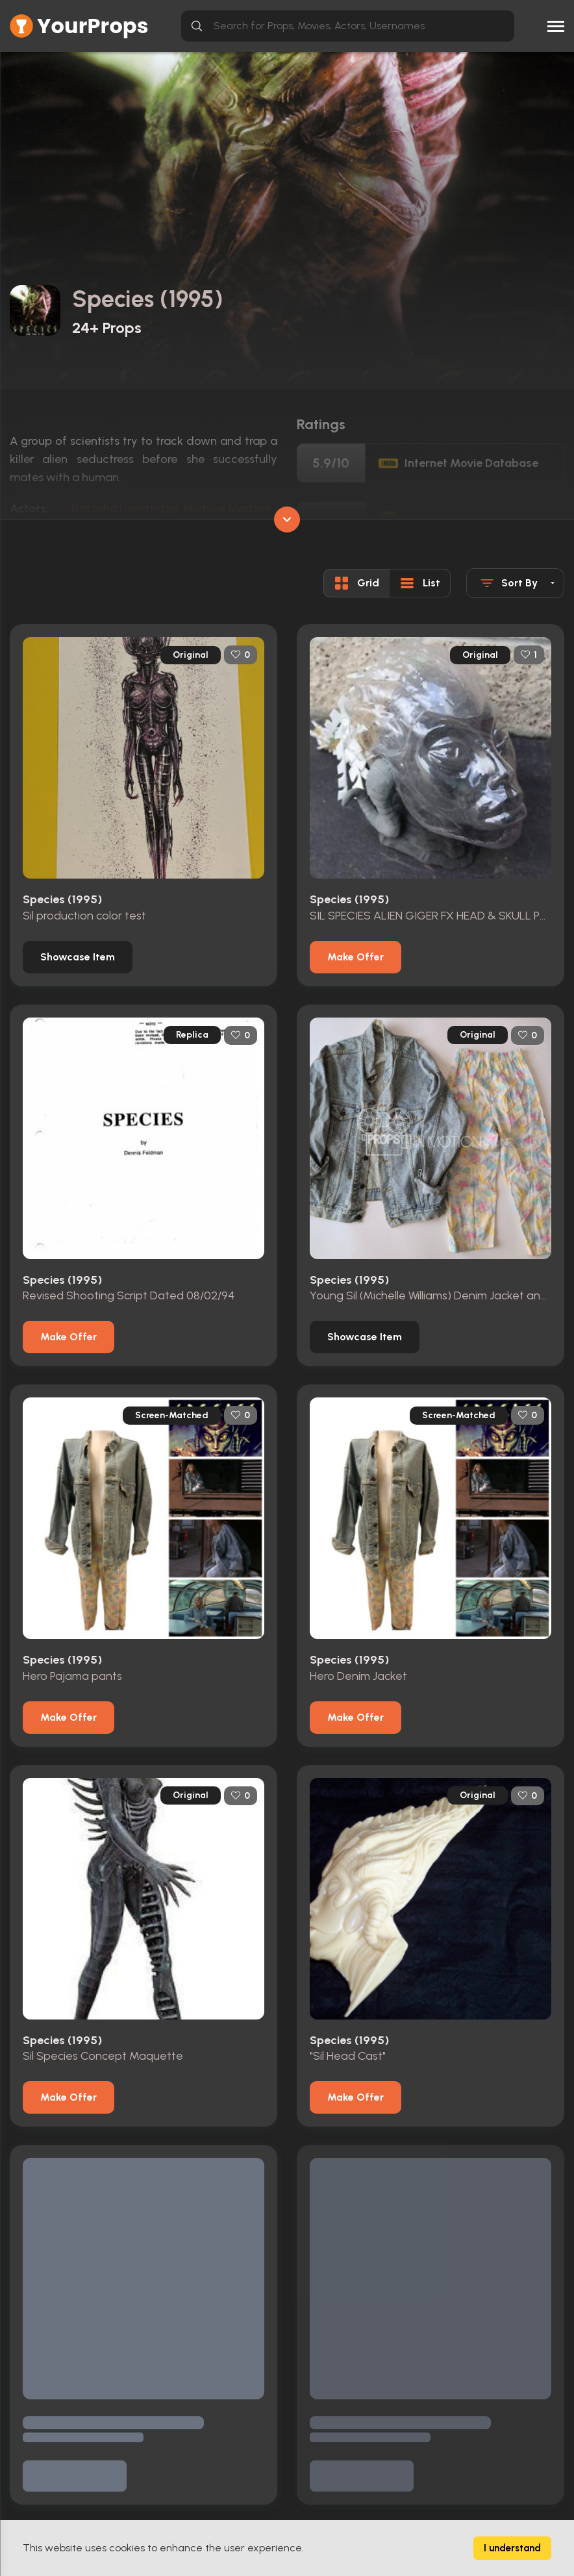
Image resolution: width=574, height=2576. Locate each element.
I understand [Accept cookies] (512, 2548)
